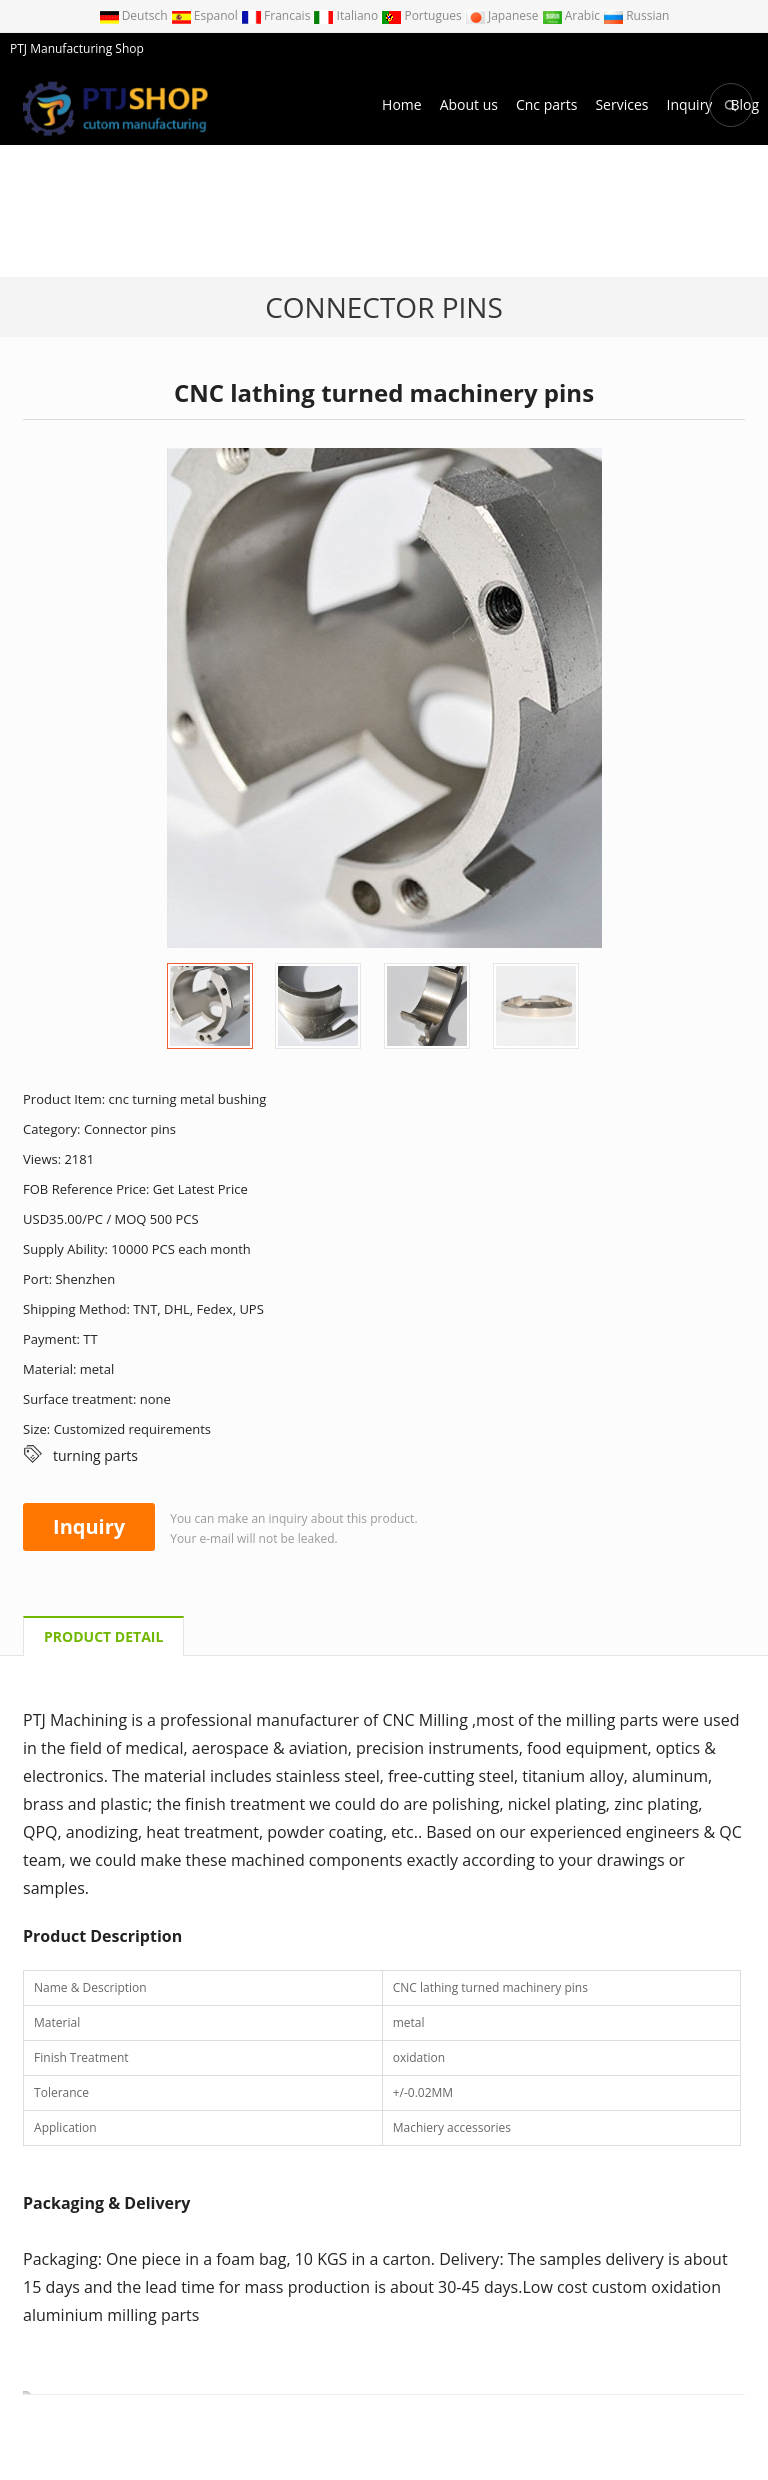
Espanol (206, 15)
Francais (277, 15)
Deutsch (135, 15)
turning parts (95, 1455)
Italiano (347, 15)
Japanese (503, 15)
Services (621, 104)
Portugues (423, 15)
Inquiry (689, 104)
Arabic (573, 15)
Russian (636, 15)
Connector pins (384, 307)
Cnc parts (546, 104)
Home (402, 104)
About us (469, 104)
